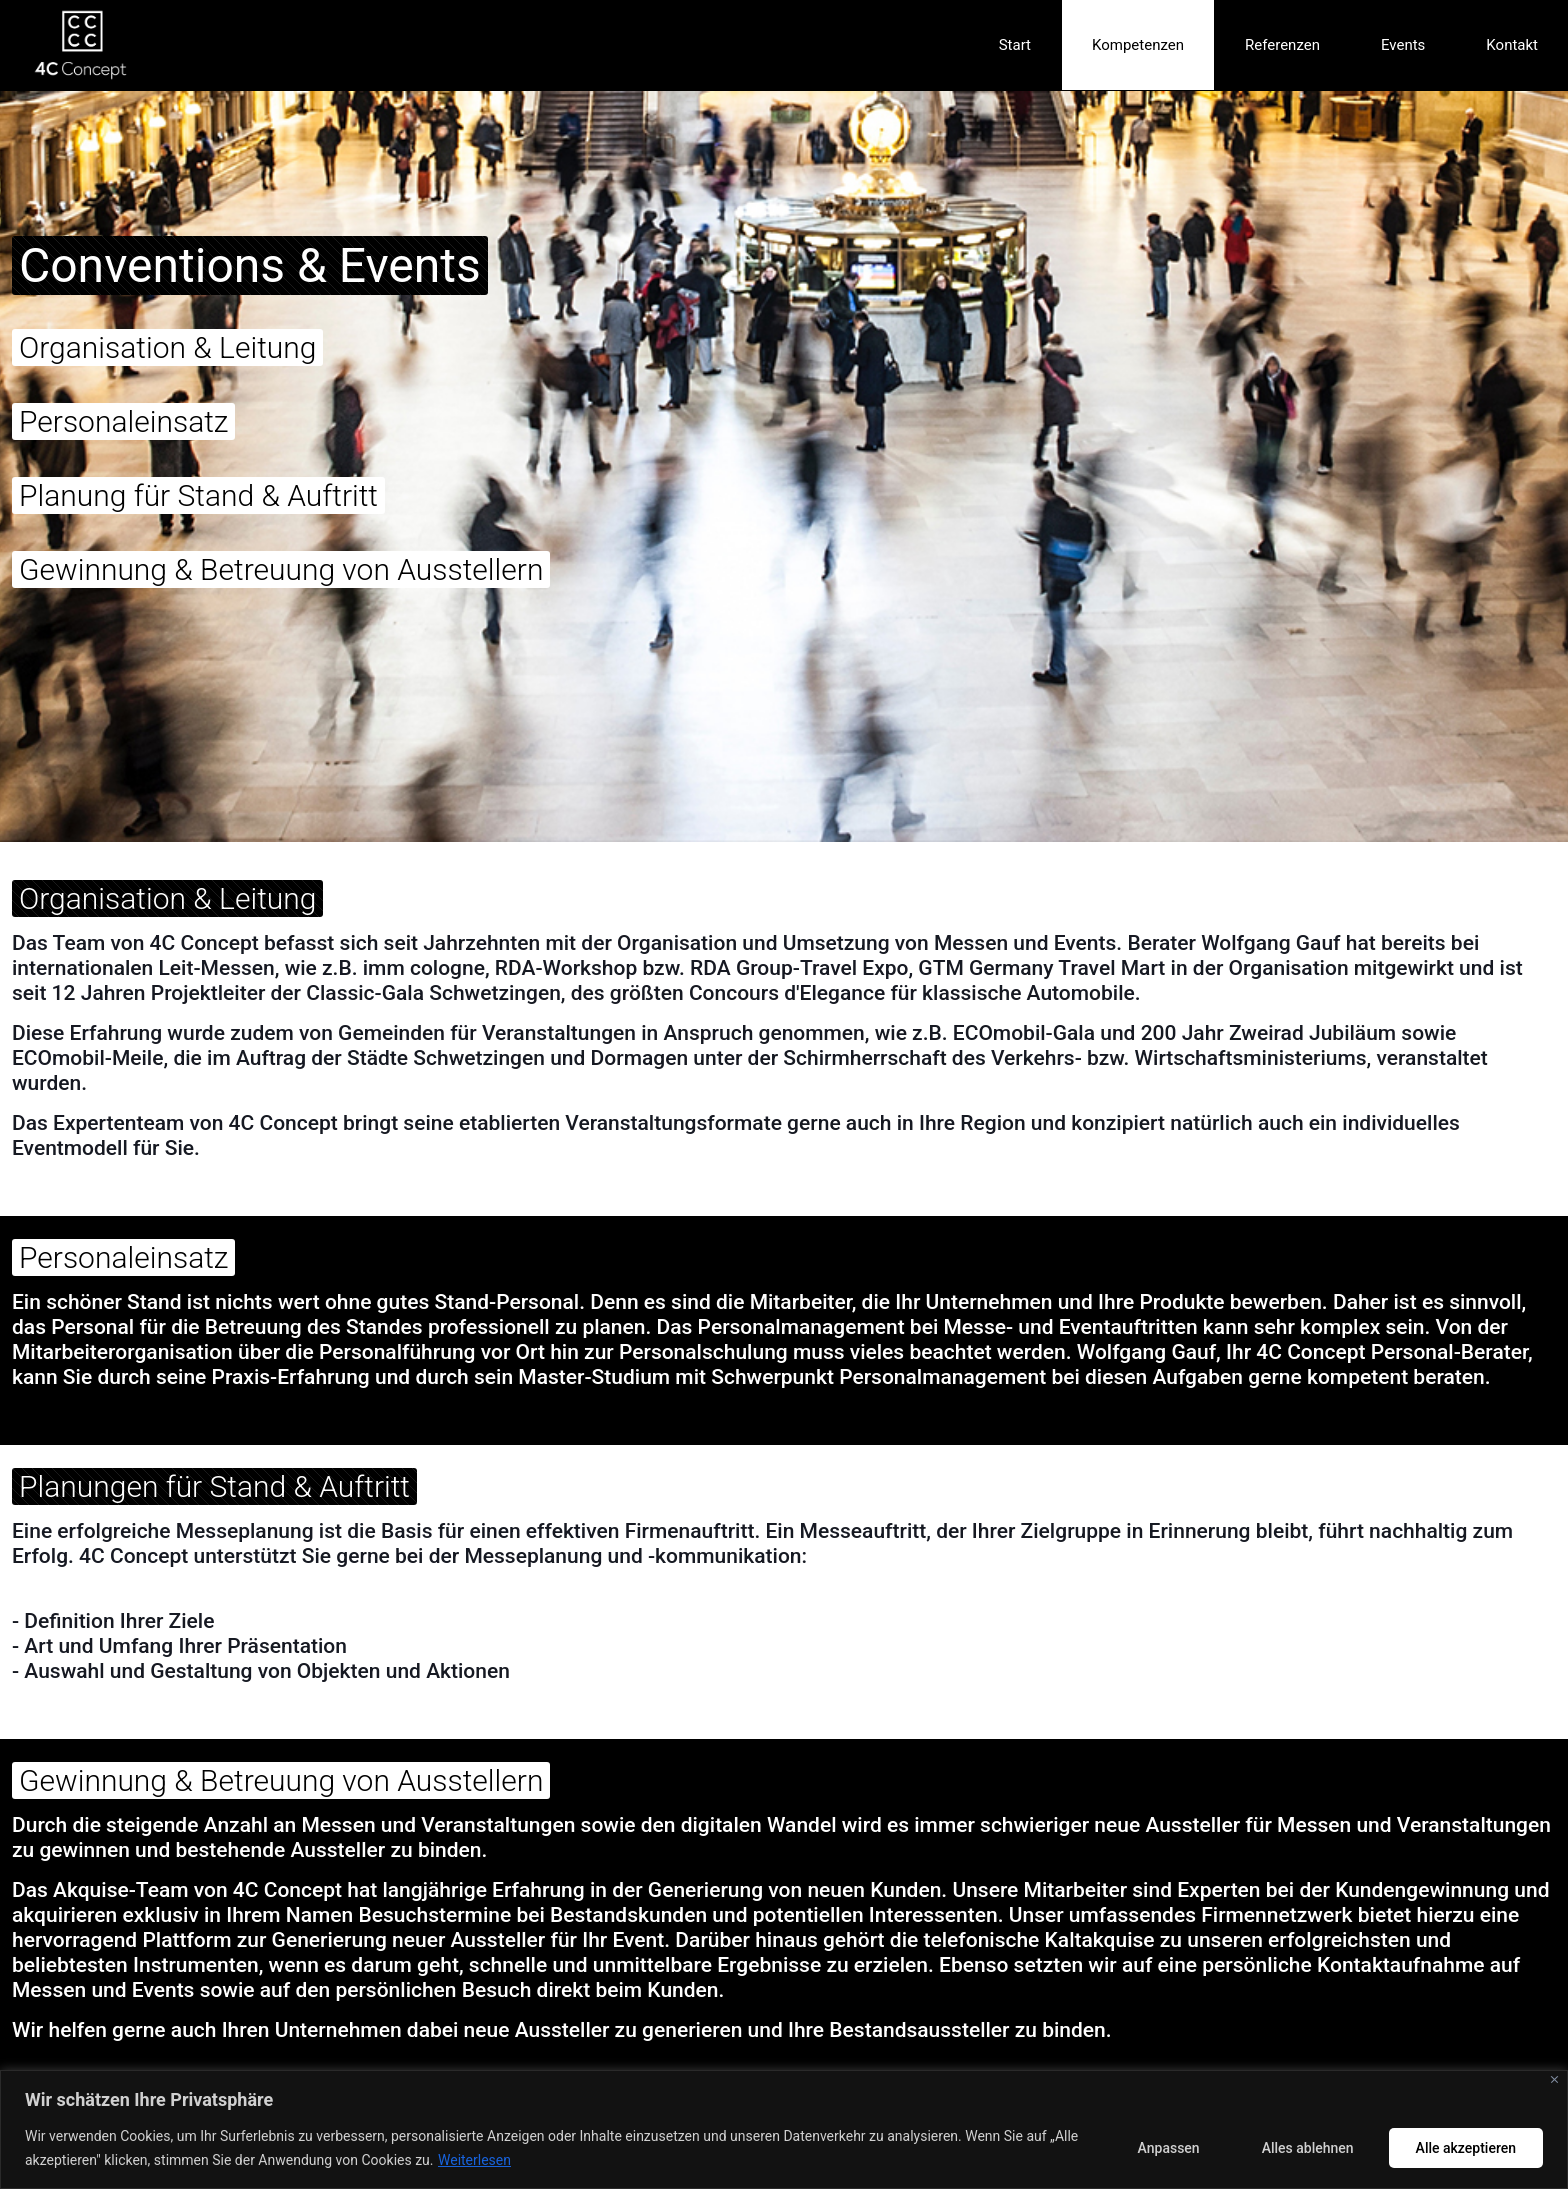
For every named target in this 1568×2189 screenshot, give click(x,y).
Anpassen (1169, 2148)
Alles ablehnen (1308, 2148)
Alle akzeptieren (1466, 2148)
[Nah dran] (1554, 2079)
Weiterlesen (474, 2160)
